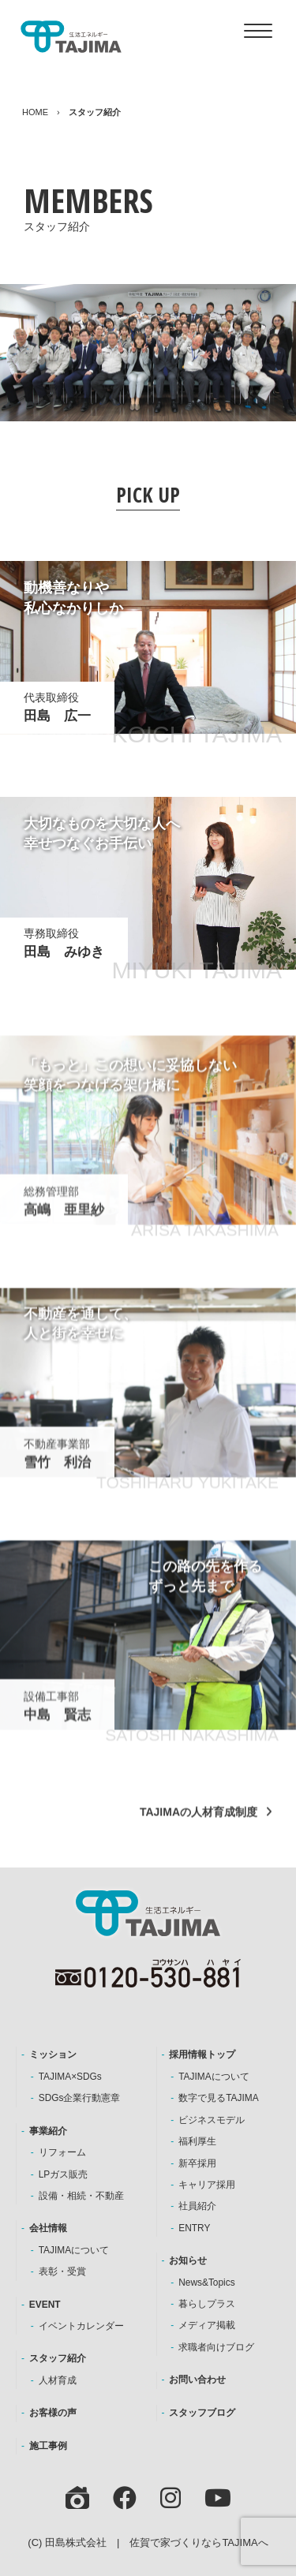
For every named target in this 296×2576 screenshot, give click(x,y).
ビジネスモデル (211, 2119)
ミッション (53, 2054)
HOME (35, 112)
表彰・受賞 (62, 2271)
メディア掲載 (206, 2325)
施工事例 (48, 2445)
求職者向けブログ (216, 2347)
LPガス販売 (63, 2174)
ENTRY (194, 2228)
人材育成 (58, 2380)
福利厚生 (197, 2141)
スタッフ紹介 (57, 2358)
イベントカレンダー (81, 2325)
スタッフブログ (202, 2412)
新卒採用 (197, 2163)
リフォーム (62, 2152)
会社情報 (48, 2228)
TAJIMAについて (74, 2250)
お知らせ (188, 2260)
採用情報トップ (202, 2054)
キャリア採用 (206, 2184)
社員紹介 (197, 2205)
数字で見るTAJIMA (218, 2097)
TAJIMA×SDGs (70, 2076)
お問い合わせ (197, 2379)
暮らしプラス (206, 2303)
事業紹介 (48, 2131)
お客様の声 (53, 2412)
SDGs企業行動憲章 (80, 2097)
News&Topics (206, 2282)
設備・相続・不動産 (81, 2195)
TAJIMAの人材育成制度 (198, 1826)
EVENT (45, 2304)
